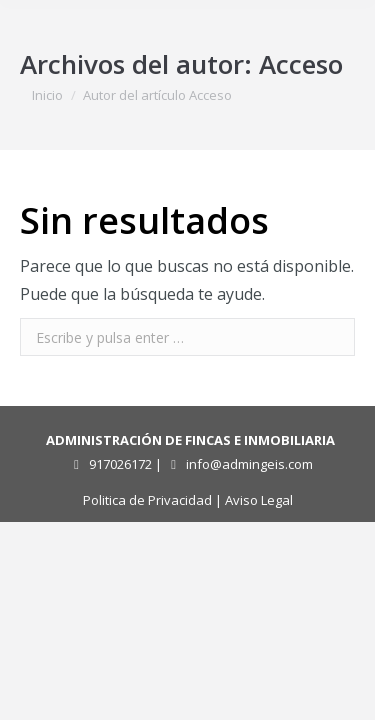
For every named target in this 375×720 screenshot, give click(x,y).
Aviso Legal (259, 500)
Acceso (301, 64)
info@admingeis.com (249, 464)
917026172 (120, 464)
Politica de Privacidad (147, 500)
